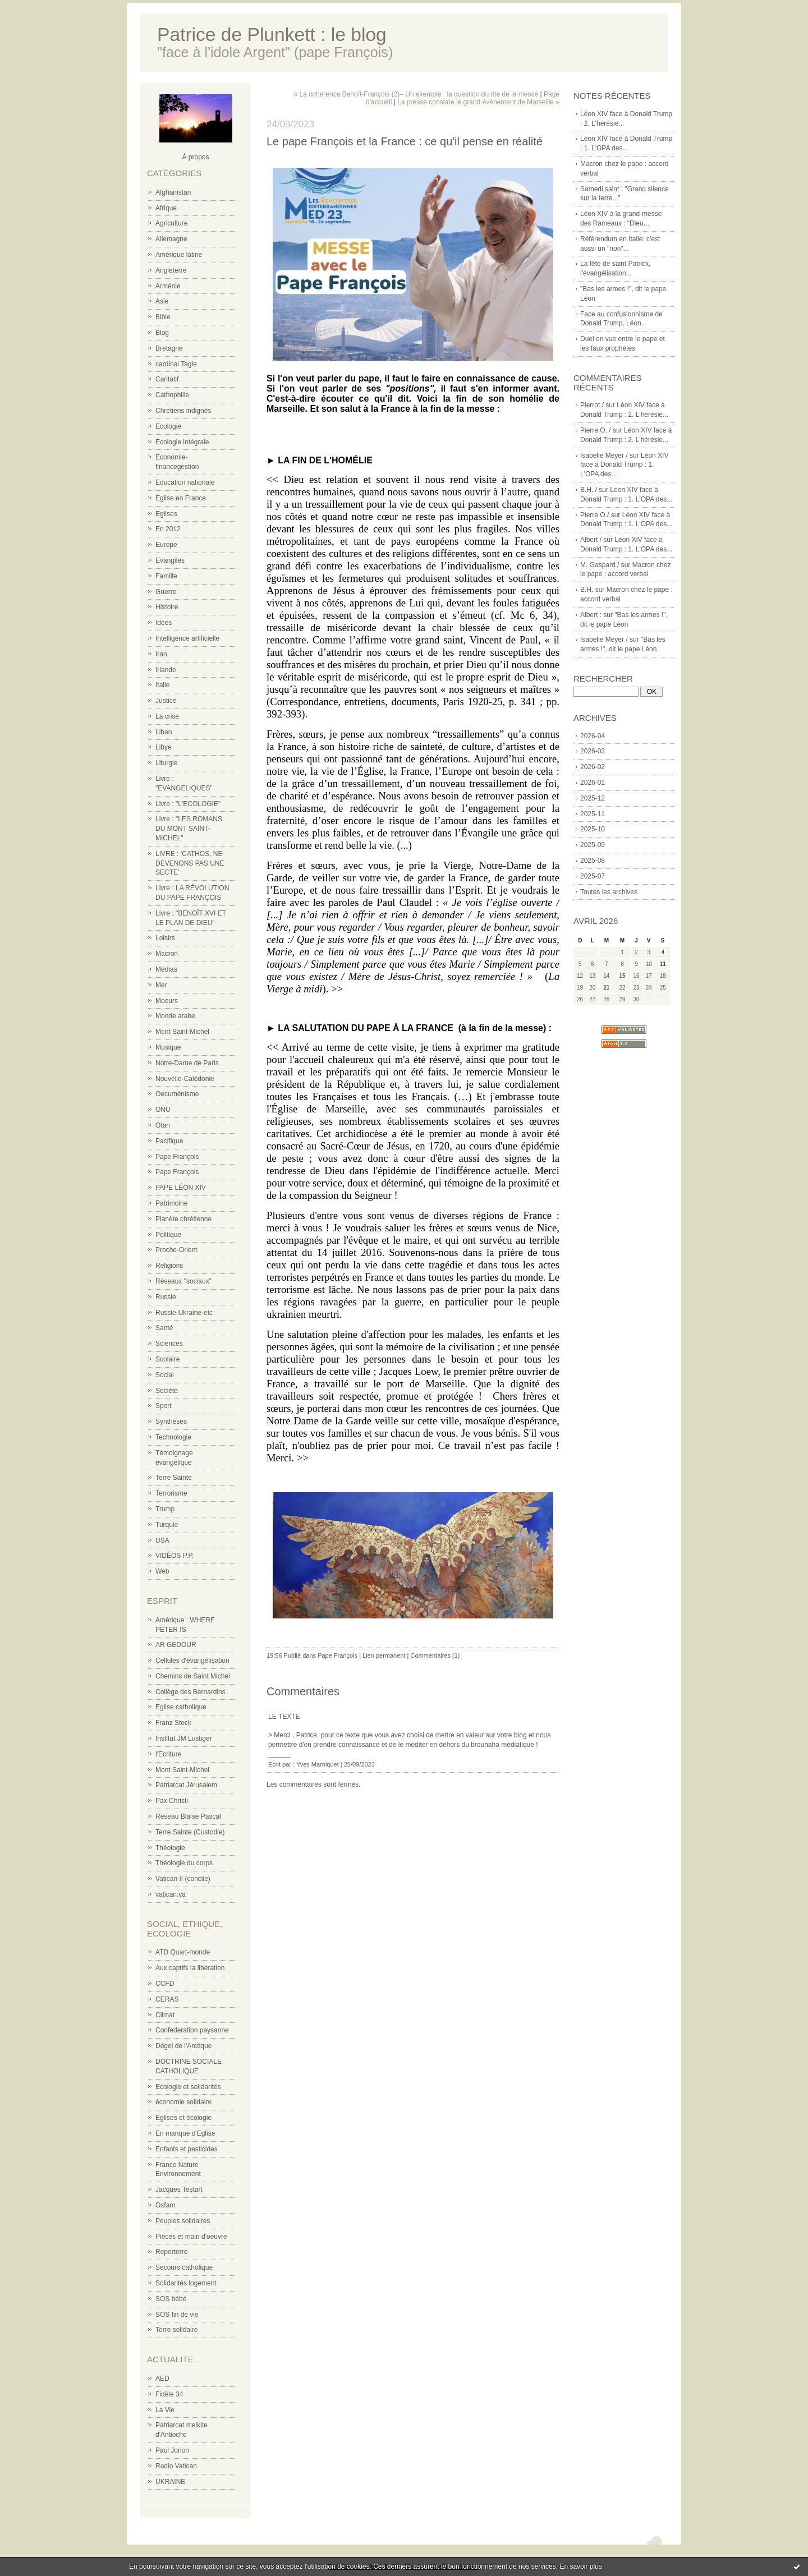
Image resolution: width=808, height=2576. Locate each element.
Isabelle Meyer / (604, 455)
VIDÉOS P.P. (174, 1556)
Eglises (166, 514)
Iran (161, 654)
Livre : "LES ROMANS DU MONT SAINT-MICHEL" (188, 828)
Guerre (165, 592)
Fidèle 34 (169, 2394)
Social (164, 1375)
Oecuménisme (177, 1094)
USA (162, 1540)
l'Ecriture (168, 1754)
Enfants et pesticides (186, 2149)
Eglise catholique (180, 1707)
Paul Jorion (172, 2450)
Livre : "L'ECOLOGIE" (188, 804)
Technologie (173, 1437)
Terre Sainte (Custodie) (189, 1832)
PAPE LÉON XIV (180, 1188)
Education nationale (184, 482)
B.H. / (588, 490)
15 (622, 976)
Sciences (169, 1343)
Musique (168, 1047)
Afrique (166, 208)
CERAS (166, 1999)
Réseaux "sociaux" (183, 1281)
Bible (163, 317)
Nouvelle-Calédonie (184, 1079)
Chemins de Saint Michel (192, 1676)
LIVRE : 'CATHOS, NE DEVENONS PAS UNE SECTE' (189, 863)
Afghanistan (173, 192)
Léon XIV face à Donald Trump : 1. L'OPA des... (624, 465)
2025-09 (592, 845)
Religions (169, 1265)
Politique (168, 1235)
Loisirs (165, 938)
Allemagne (171, 239)
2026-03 (592, 751)
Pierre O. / (595, 430)
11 (663, 964)
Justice (165, 701)
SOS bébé (170, 2299)
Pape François (177, 1157)
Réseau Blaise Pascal (188, 1816)
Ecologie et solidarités (188, 2087)
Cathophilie (172, 395)
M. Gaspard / (599, 565)
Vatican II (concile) (182, 1879)
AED (162, 2378)
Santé (164, 1328)
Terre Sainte (173, 1478)
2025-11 (592, 814)
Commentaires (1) (435, 1655)
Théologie (170, 1848)
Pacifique (169, 1141)
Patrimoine (171, 1203)
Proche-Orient (176, 1250)
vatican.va (170, 1894)
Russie (165, 1297)
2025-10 (592, 829)
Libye (163, 747)
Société (166, 1391)
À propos (195, 157)
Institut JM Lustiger (183, 1738)
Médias (166, 969)
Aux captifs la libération (189, 1968)
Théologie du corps (184, 1863)
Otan (162, 1125)
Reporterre (171, 2252)
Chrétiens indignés (183, 411)
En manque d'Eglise (185, 2133)
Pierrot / (592, 405)
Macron (166, 954)
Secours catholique (184, 2267)
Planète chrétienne (183, 1219)
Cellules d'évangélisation (192, 1660)
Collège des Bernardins (190, 1692)
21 (606, 988)
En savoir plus (580, 2566)
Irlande (165, 670)
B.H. (586, 590)
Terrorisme (171, 1493)
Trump (165, 1509)
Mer (161, 985)
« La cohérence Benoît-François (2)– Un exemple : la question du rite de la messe (416, 94)
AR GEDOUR (175, 1645)
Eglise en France (180, 498)
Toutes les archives (608, 892)
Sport (163, 1406)
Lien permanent (383, 1655)
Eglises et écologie (183, 2118)
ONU (163, 1110)
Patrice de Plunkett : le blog (272, 34)
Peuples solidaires (182, 2221)
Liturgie (166, 763)
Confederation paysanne (192, 2030)
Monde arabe (175, 1016)
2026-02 (592, 767)
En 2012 (168, 529)
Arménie (168, 286)
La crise (167, 716)
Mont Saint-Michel (182, 1032)
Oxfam (165, 2205)
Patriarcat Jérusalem (186, 1785)
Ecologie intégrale (182, 442)
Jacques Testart (179, 2189)
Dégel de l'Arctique (183, 2046)
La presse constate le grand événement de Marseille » (478, 102)
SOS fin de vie (177, 2315)
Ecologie (168, 426)
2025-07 (592, 876)
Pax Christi (171, 1801)
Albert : (591, 615)
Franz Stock (173, 1723)
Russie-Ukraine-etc (184, 1313)
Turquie (166, 1525)
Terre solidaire (176, 2330)
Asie (161, 301)
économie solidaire (183, 2102)
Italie (162, 685)
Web (162, 1571)
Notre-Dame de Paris (187, 1063)
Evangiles (170, 560)
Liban (163, 732)
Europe (166, 545)
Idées (163, 623)
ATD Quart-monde (182, 1952)
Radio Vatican (176, 2466)
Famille (166, 576)
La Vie (165, 2410)
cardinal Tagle (176, 364)
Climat (165, 2015)
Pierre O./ (594, 515)
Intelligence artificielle (187, 638)
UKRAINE (170, 2482)
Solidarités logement (186, 2283)
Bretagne (169, 348)
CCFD (164, 1984)
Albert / (591, 540)
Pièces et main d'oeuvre (191, 2237)
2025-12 (592, 798)
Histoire (166, 607)
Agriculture (171, 223)
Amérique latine (178, 255)
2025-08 (592, 860)
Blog (162, 333)
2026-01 (592, 782)
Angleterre (170, 270)
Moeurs (166, 1001)
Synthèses (171, 1421)
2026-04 (592, 736)
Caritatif (166, 379)
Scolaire (167, 1359)
